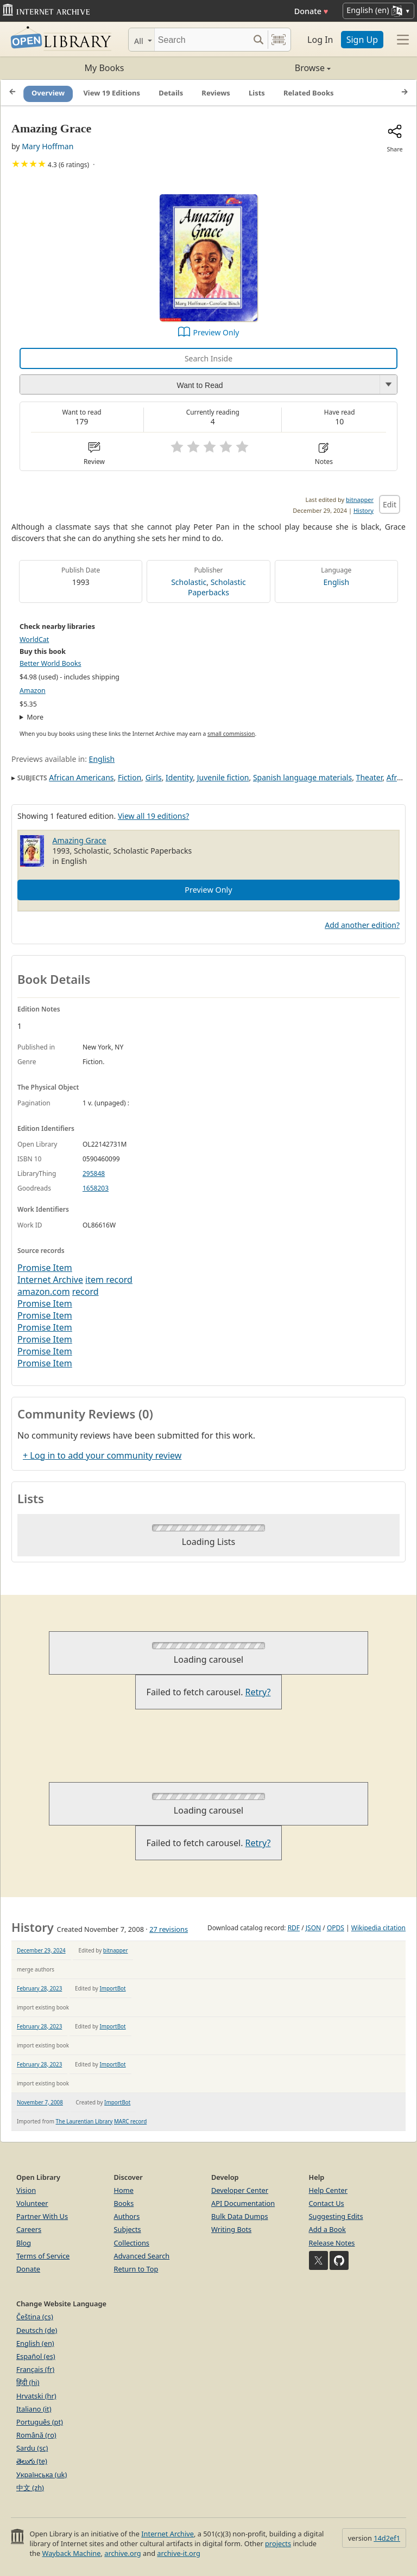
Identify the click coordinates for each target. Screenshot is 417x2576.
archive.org (122, 2553)
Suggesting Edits (336, 2216)
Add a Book (327, 2229)
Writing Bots (231, 2229)
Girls (154, 777)
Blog (23, 2243)
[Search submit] (258, 39)
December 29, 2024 (41, 1950)
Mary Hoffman (47, 146)
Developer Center (239, 2190)
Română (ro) (36, 2435)
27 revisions (168, 1929)
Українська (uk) (41, 2474)
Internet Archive (50, 1280)
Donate (311, 11)
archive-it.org (178, 2553)
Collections (132, 2243)
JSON (313, 1927)
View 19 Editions (111, 93)
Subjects (127, 2229)
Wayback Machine (71, 2553)
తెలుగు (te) (31, 2461)
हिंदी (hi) (27, 2382)
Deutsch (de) (36, 2330)
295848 (94, 1173)
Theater (369, 777)
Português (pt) (39, 2422)
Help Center (328, 2190)
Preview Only (216, 332)
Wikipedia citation (378, 1927)
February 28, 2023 (39, 1988)
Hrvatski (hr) (36, 2396)
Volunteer (32, 2203)
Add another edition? (362, 925)
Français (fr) (35, 2369)
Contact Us (326, 2203)
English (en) (35, 2343)
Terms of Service (43, 2256)
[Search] (201, 39)
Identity (179, 777)
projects (278, 2543)
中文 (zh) (30, 2487)
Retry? (258, 1692)
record (85, 1291)
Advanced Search (142, 2256)
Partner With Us (42, 2216)
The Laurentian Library (84, 2121)
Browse (269, 68)
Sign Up (362, 40)
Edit (389, 504)
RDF (294, 1927)
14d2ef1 (387, 2538)
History (363, 510)
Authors (127, 2216)
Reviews (215, 93)
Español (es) (35, 2356)
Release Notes (332, 2243)
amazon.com (43, 1291)
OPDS (335, 1927)
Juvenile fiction (223, 777)
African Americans (81, 777)
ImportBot (112, 1988)
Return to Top (136, 2269)
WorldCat (34, 639)
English (337, 582)
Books (124, 2203)
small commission (231, 733)
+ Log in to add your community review (102, 1455)
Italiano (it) (34, 2409)
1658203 (96, 1188)
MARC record (130, 2121)
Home (124, 2190)
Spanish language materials (302, 777)
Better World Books (50, 663)
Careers (28, 2229)
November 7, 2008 (40, 2102)
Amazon (33, 690)
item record (108, 1280)
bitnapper (360, 499)
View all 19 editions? (153, 816)
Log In (320, 40)
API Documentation (243, 2203)
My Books (104, 68)
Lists (257, 93)
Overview (48, 93)
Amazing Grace (79, 840)
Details (171, 93)
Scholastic (188, 582)
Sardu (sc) (32, 2448)
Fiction (129, 777)
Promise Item (44, 1268)
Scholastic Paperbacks (217, 587)
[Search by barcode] (278, 39)
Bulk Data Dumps (239, 2216)
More (35, 717)
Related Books (308, 93)
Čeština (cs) (34, 2316)
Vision (26, 2190)
